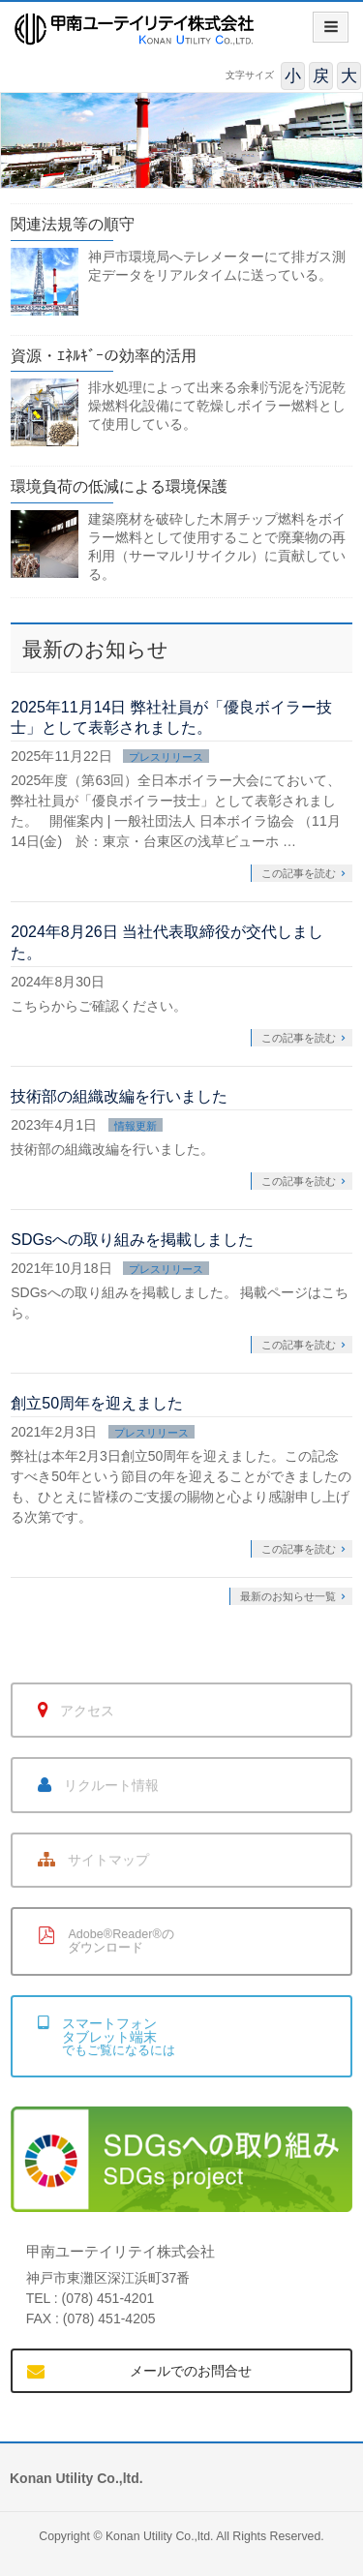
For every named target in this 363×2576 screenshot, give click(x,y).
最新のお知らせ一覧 (288, 1596)
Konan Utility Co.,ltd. (160, 2536)
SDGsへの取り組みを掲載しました (132, 1239)
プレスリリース (166, 757)
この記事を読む (298, 873)
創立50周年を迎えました (97, 1403)
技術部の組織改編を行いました (119, 1096)
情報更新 (135, 1126)
